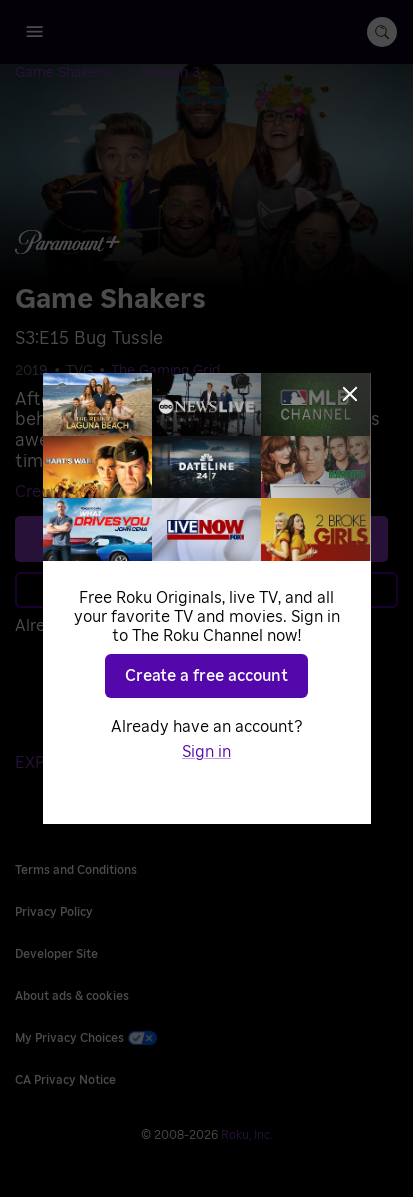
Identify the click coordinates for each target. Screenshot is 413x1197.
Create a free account (206, 676)
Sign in (206, 752)
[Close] (350, 394)
